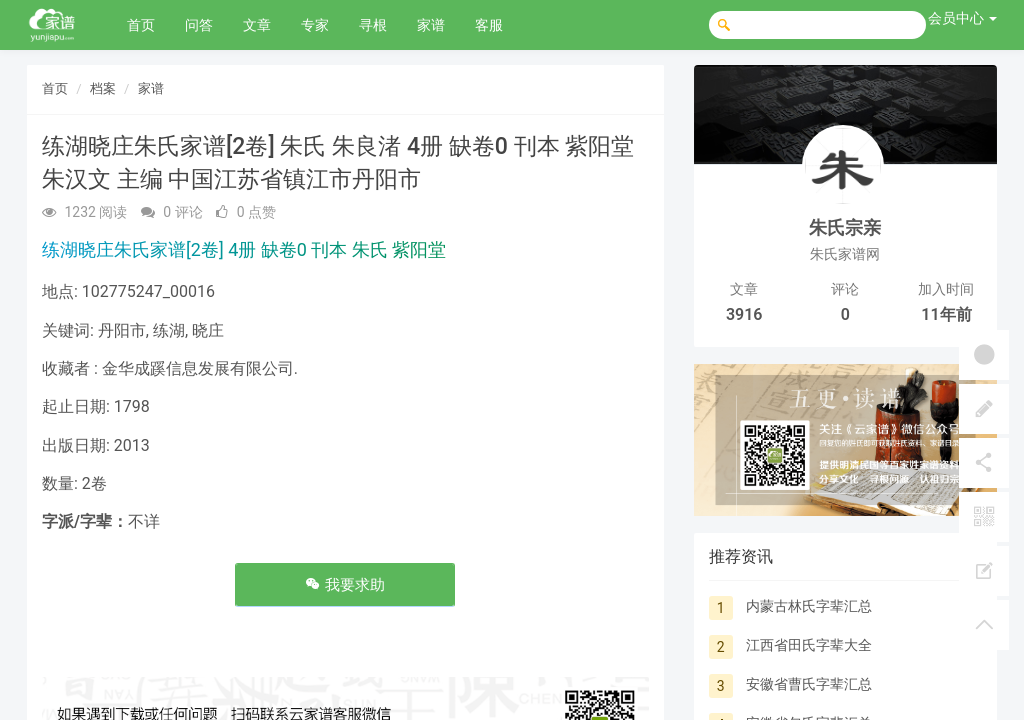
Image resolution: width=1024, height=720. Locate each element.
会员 (962, 18)
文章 (257, 25)
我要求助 (345, 585)
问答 (199, 25)
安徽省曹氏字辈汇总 (809, 684)
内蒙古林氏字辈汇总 (809, 606)
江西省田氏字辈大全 (809, 645)
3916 (744, 314)
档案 (103, 88)
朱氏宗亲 (845, 227)
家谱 (431, 25)
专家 (315, 25)
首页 (141, 25)
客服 (489, 25)
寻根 (373, 25)
